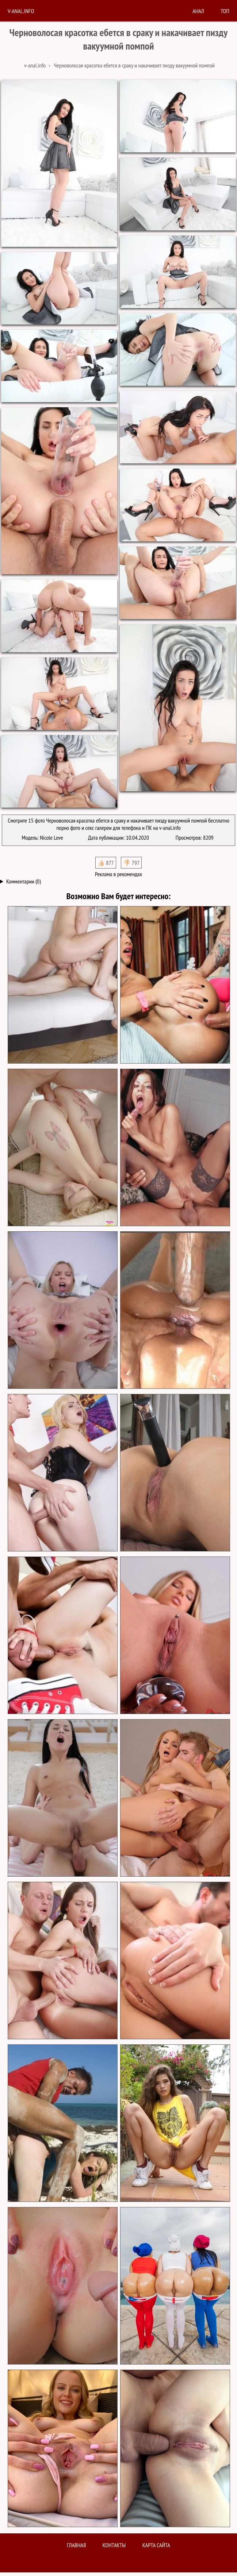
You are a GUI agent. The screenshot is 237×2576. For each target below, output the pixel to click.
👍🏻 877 (106, 862)
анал (198, 11)
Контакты (114, 2545)
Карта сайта (156, 2545)
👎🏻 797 (131, 862)
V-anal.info (21, 11)
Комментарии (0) (23, 881)
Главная (76, 2545)
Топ (225, 11)
